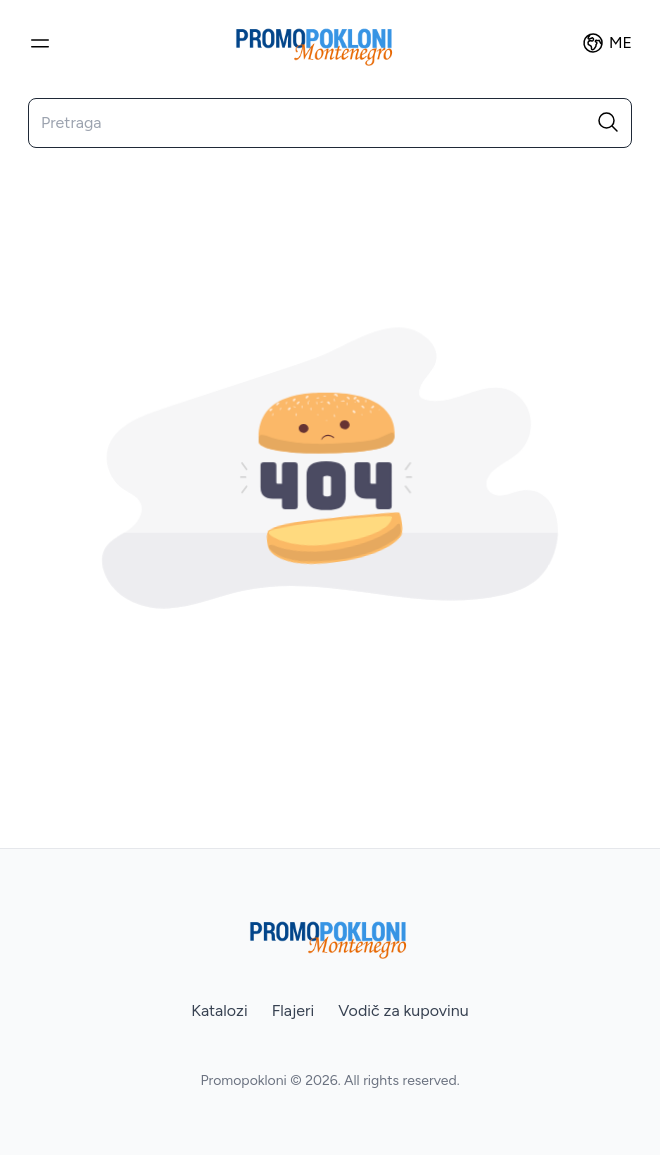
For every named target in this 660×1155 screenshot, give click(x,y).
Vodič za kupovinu (403, 1010)
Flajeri (293, 1010)
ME (606, 43)
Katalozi (219, 1010)
